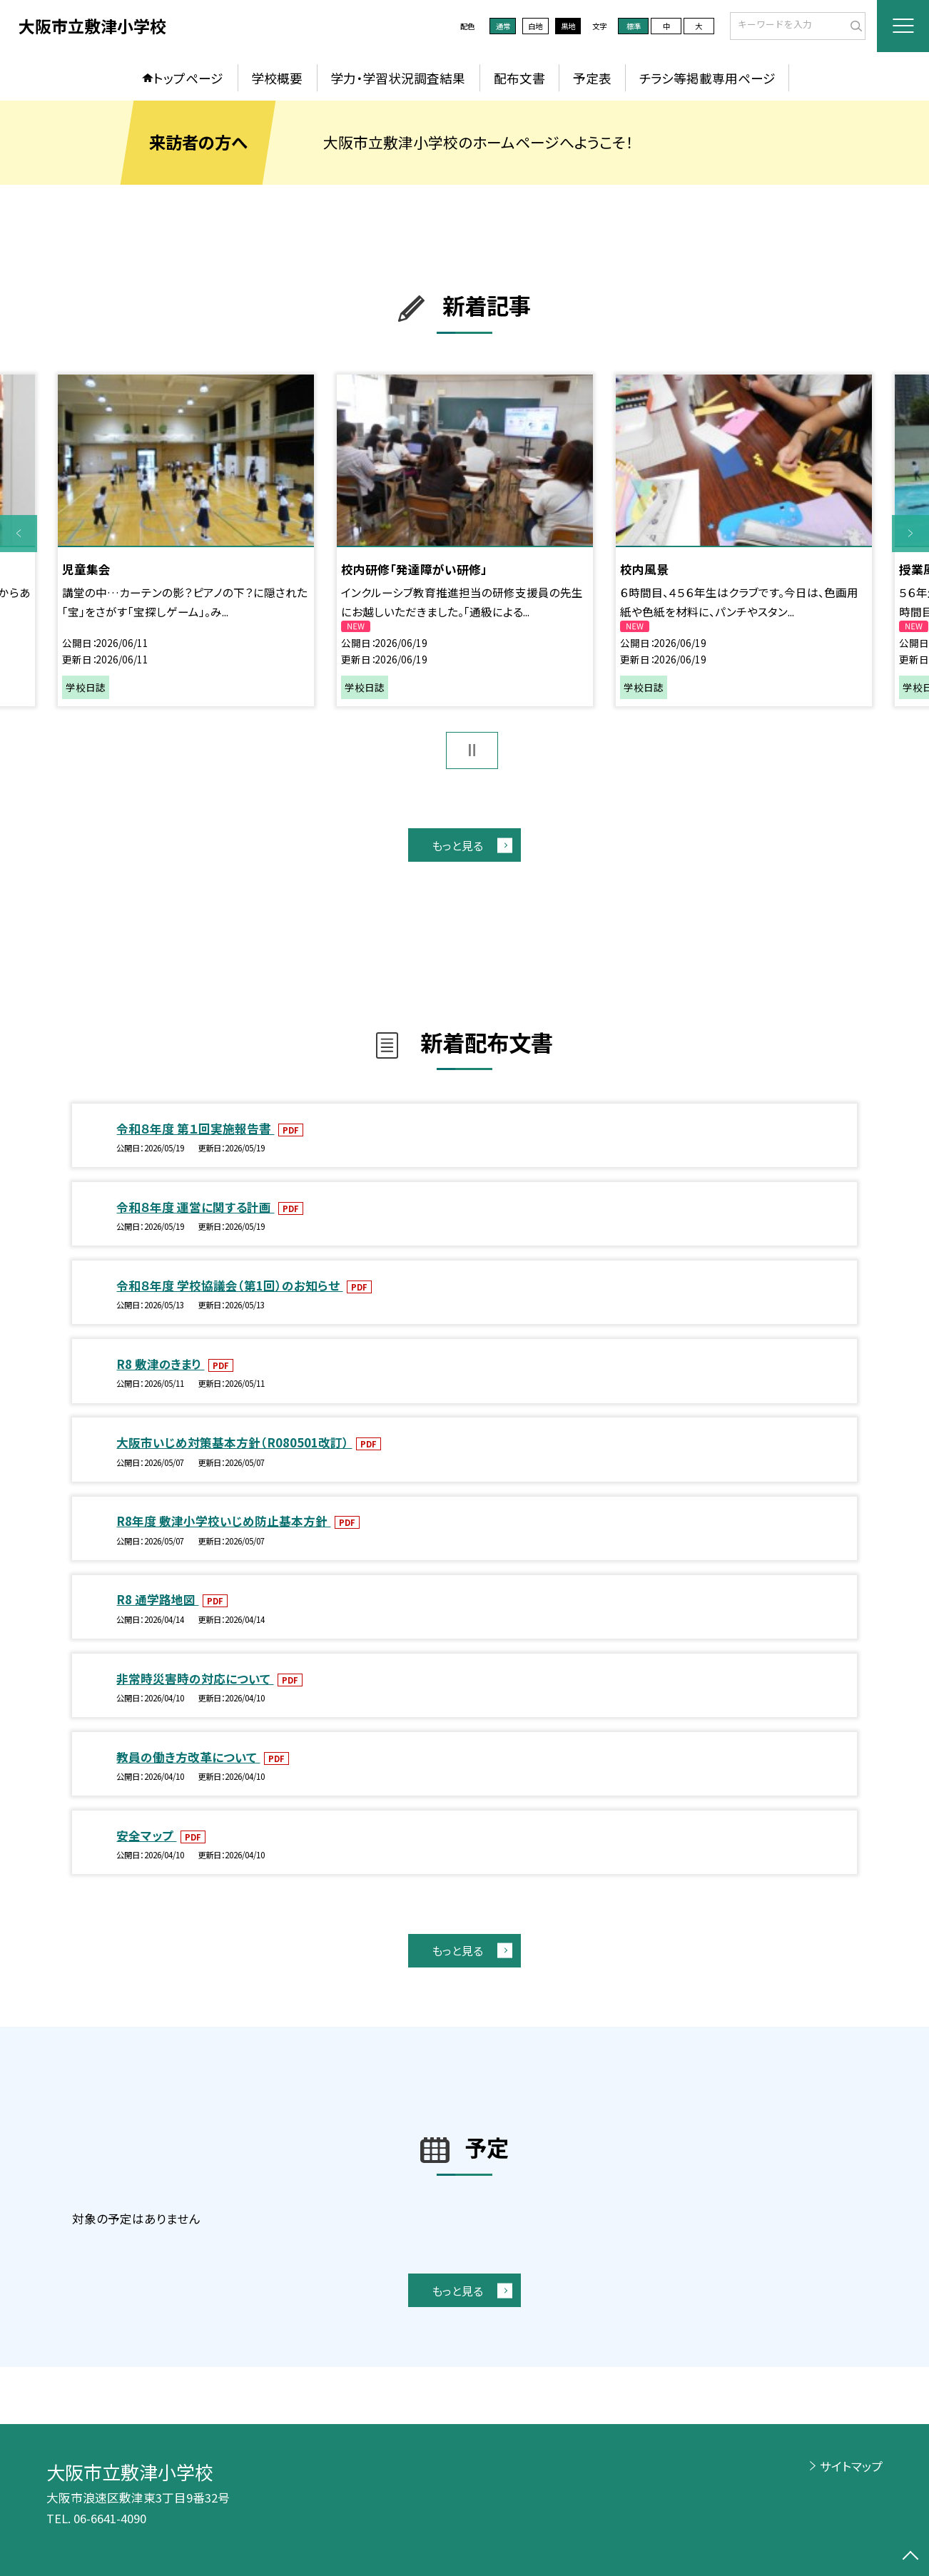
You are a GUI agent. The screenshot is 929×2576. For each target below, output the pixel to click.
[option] (186, 540)
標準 (633, 26)
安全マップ (146, 1835)
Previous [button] (18, 533)
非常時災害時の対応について (194, 1678)
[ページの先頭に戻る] (910, 2557)
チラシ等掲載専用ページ (707, 77)
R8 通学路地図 (157, 1599)
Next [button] (910, 533)
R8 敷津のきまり (160, 1364)
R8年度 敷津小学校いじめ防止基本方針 (223, 1520)
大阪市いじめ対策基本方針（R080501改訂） (234, 1442)
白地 (535, 26)
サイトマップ (851, 2466)
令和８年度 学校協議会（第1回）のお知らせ (229, 1285)
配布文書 (519, 77)
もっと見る (457, 845)
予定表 (592, 77)
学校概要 (277, 77)
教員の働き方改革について (188, 1757)
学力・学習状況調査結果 (397, 77)
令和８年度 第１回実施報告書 (195, 1128)
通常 (503, 26)
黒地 (568, 26)
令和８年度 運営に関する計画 (195, 1207)
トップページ (188, 77)
